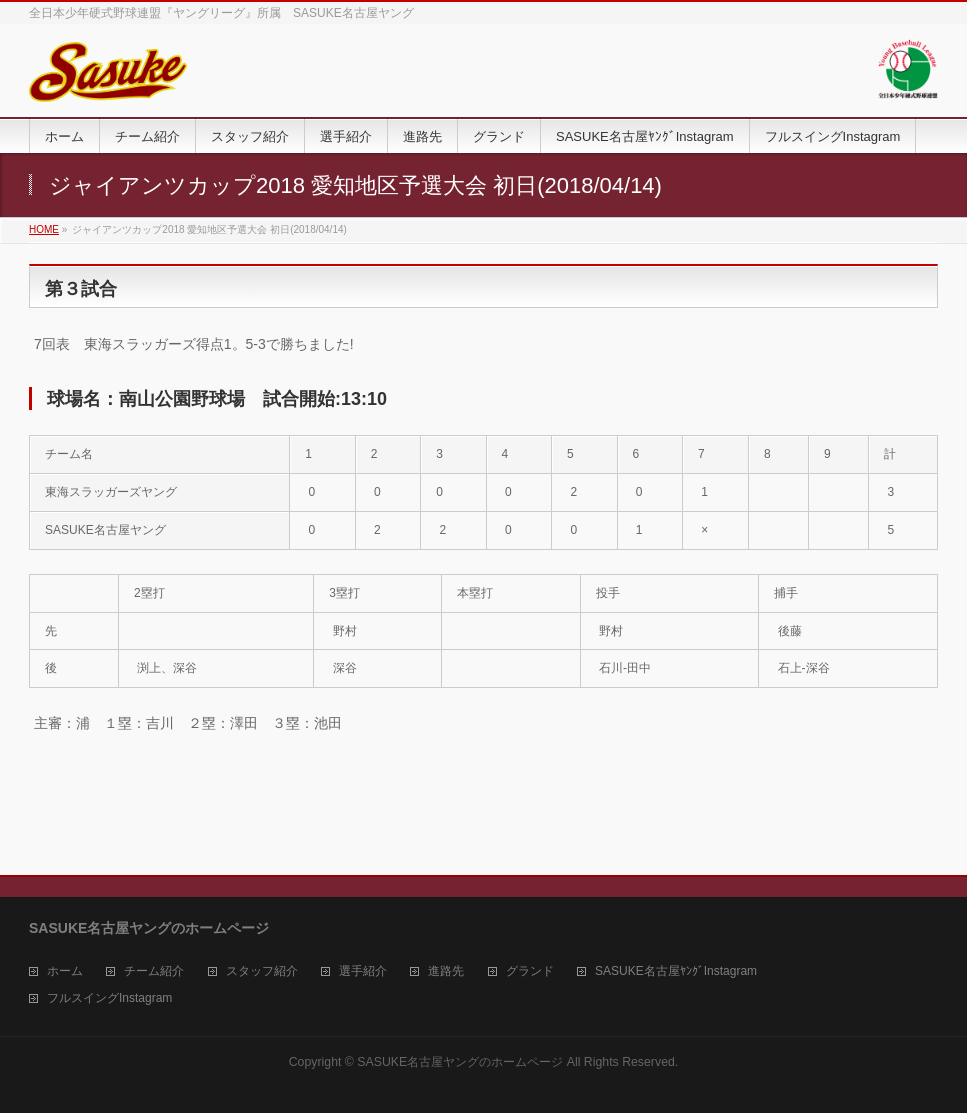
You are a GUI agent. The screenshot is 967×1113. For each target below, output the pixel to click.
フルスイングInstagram (109, 998)
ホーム (65, 971)
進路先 (446, 971)
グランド (530, 971)
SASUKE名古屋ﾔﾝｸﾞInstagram (676, 971)
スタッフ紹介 (262, 971)
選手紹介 (363, 971)
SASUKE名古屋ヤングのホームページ (460, 1062)
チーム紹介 (154, 971)
